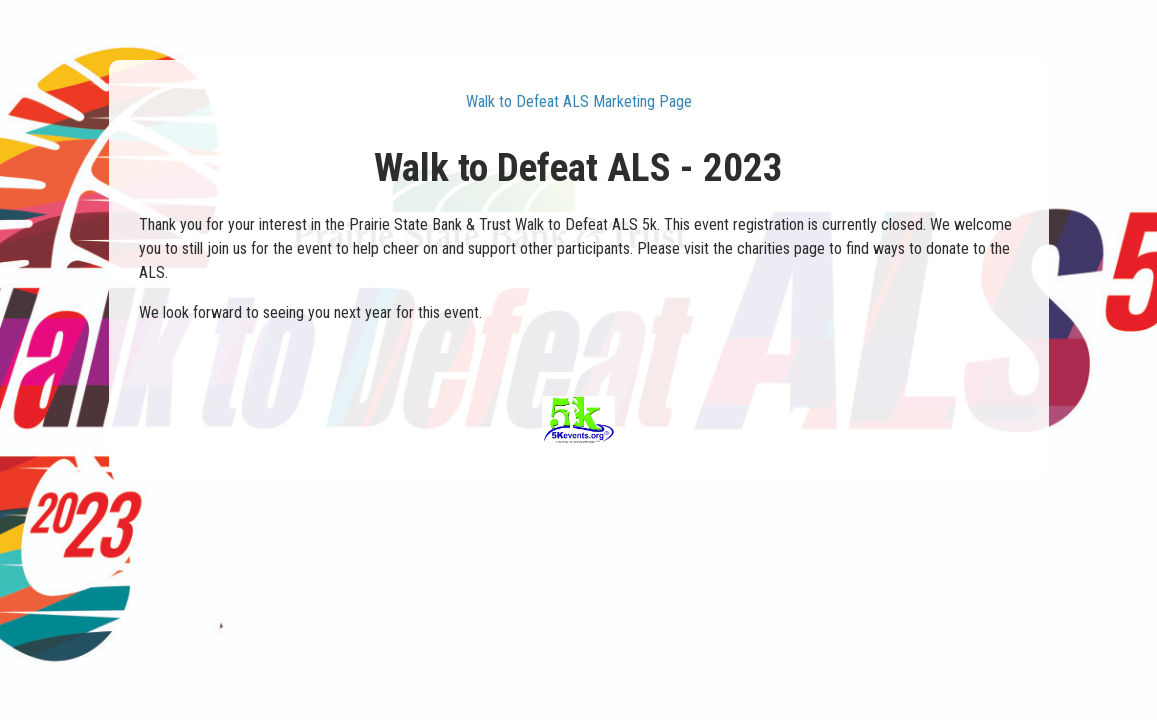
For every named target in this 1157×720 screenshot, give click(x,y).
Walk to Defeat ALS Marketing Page (579, 101)
